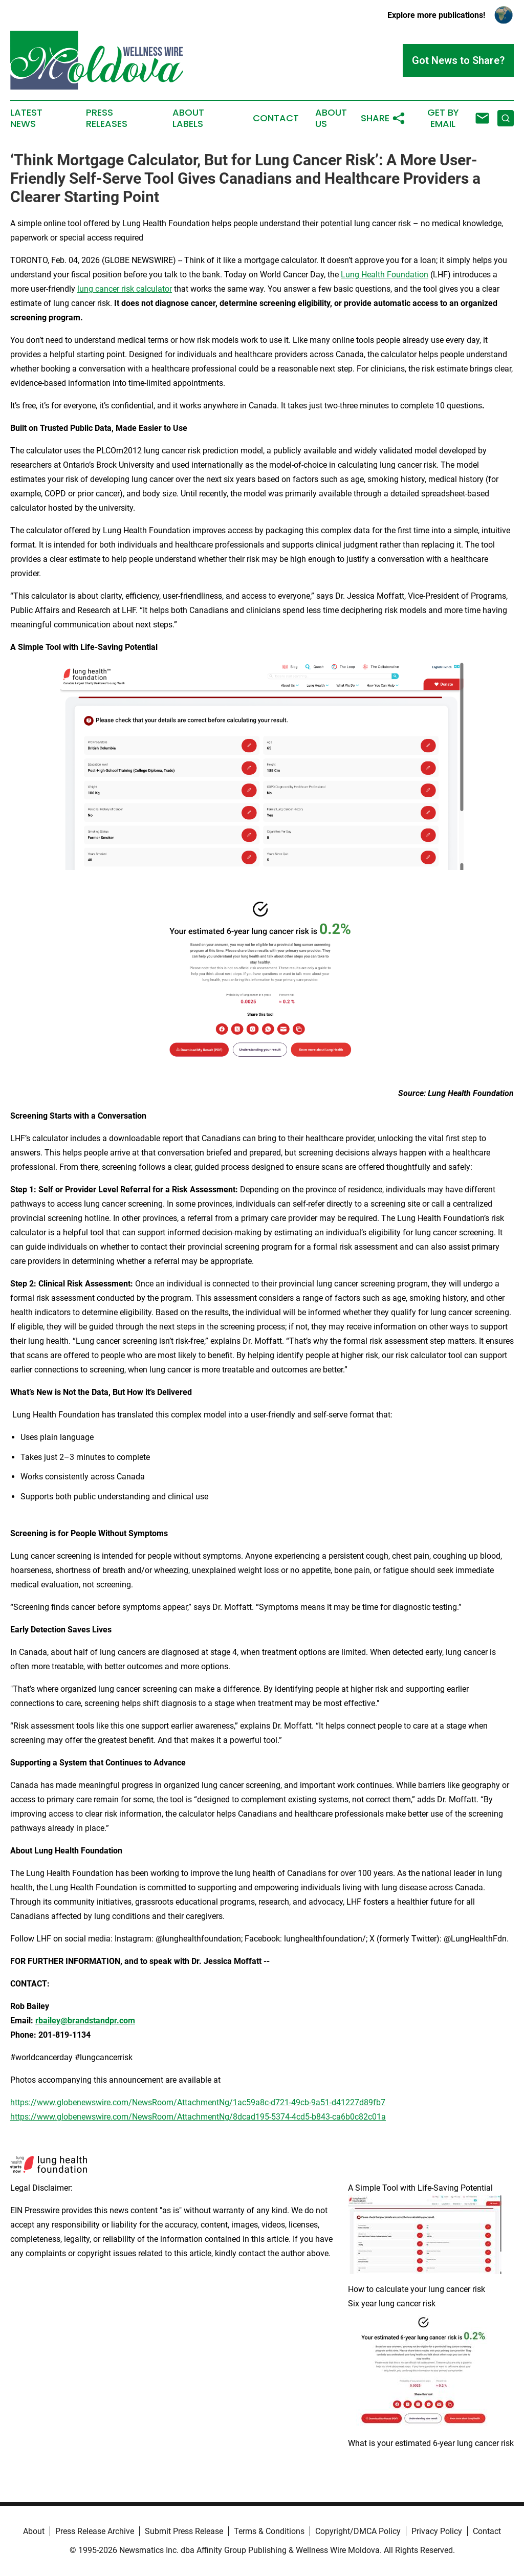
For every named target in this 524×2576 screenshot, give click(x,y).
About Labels (188, 118)
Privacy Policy (436, 2531)
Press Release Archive (94, 2531)
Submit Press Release (184, 2531)
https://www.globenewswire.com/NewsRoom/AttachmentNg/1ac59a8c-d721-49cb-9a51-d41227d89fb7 (197, 2102)
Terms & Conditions (269, 2531)
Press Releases (106, 118)
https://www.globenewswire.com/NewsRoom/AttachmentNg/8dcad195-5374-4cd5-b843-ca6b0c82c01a (198, 2117)
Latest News (26, 118)
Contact (276, 118)
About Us (331, 118)
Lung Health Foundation (384, 274)
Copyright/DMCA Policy (358, 2531)
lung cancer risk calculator (124, 289)
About (34, 2531)
